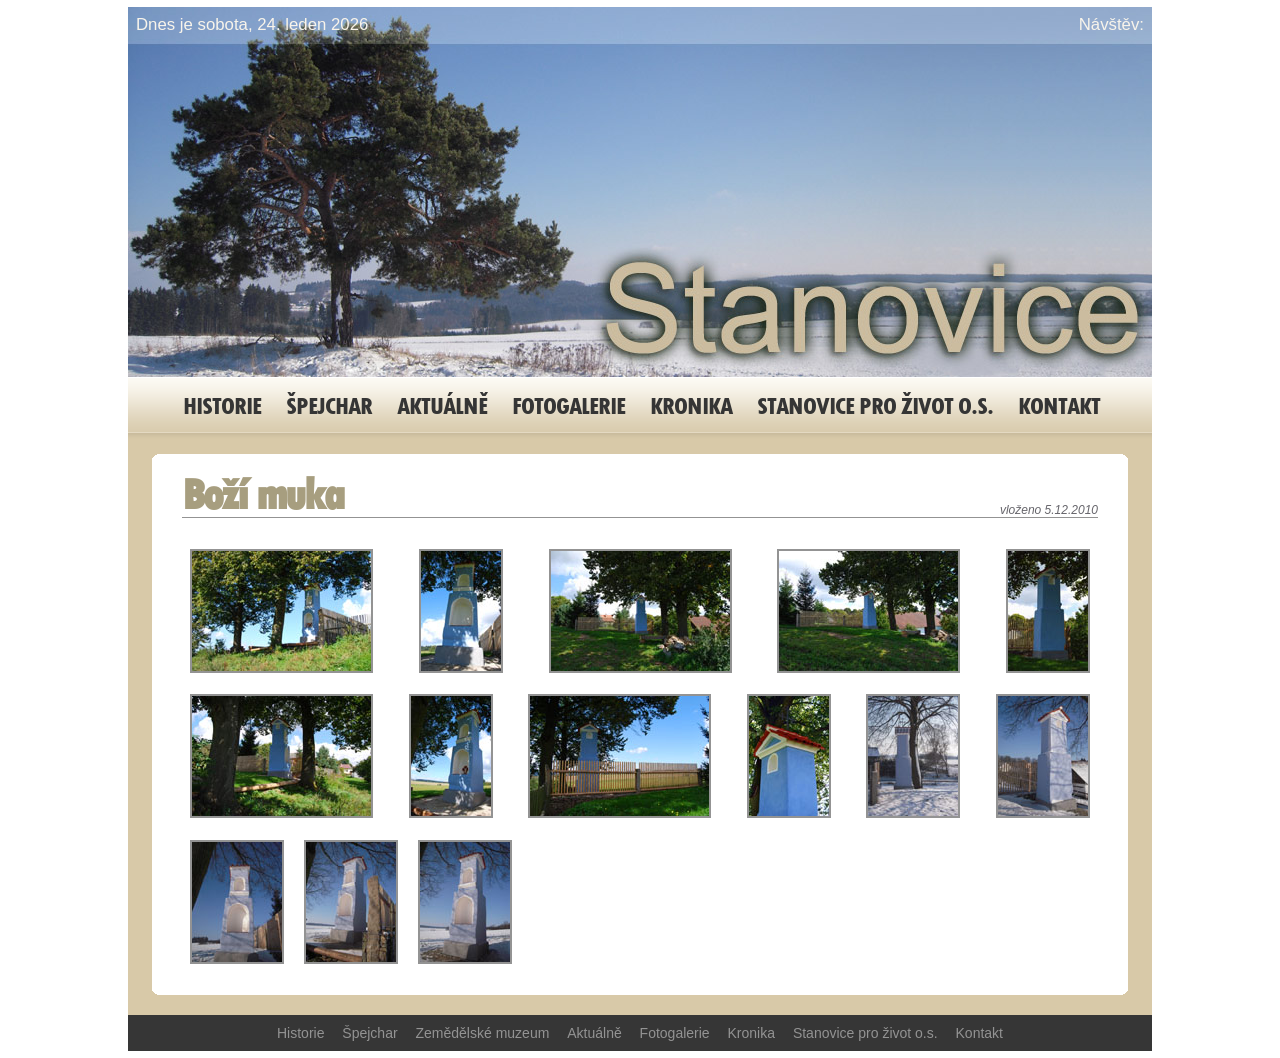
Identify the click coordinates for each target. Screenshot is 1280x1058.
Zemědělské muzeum (483, 1033)
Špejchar (329, 405)
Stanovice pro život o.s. (875, 405)
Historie (222, 405)
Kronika (691, 405)
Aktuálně (442, 405)
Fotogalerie (568, 405)
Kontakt (1059, 405)
